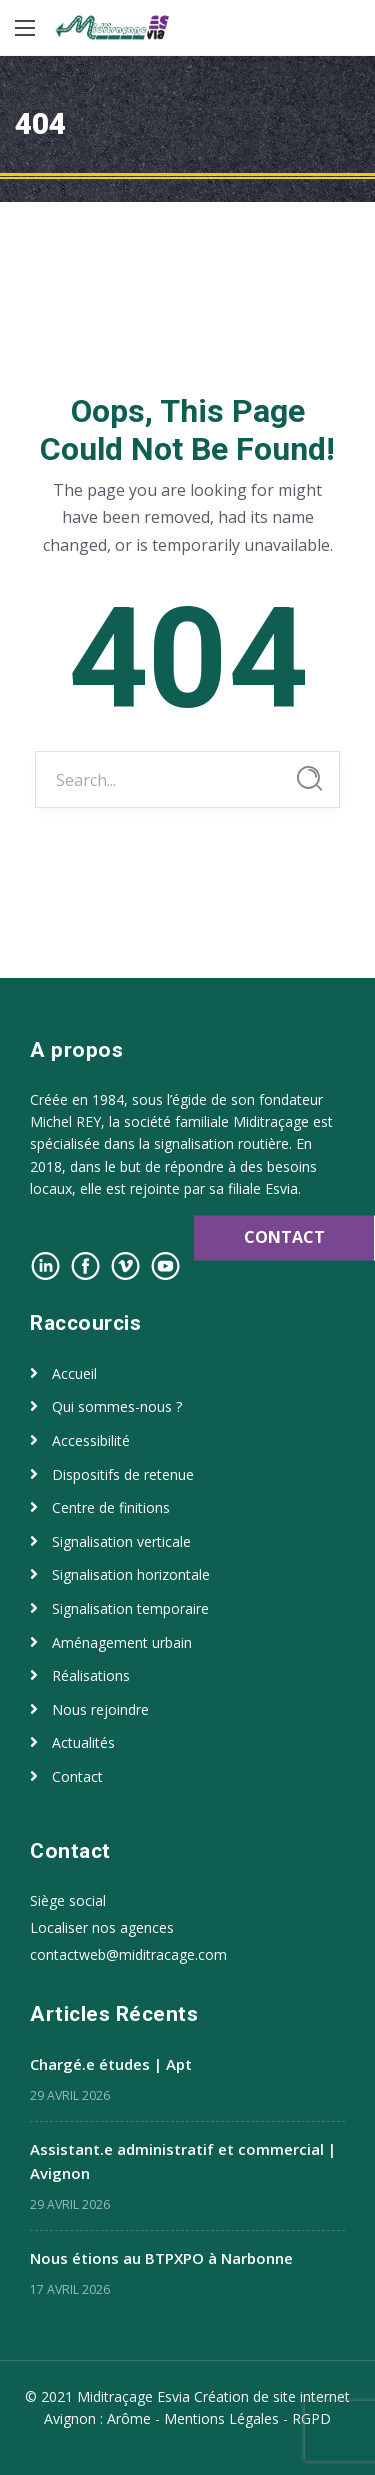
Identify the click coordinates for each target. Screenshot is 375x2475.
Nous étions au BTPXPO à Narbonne (161, 2258)
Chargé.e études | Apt (111, 2064)
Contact (77, 1776)
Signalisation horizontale (131, 1574)
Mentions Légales (221, 2418)
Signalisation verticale (121, 1541)
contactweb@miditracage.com (128, 1954)
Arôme (129, 2418)
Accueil (74, 1373)
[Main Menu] (25, 28)
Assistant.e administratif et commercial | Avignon (183, 2161)
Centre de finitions (111, 1507)
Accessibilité (91, 1440)
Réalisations (91, 1675)
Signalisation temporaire (130, 1608)
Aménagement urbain (122, 1642)
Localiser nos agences (102, 1927)
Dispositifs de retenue (123, 1474)
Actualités (83, 1742)
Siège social (68, 1900)
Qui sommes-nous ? (117, 1406)
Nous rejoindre (100, 1709)
